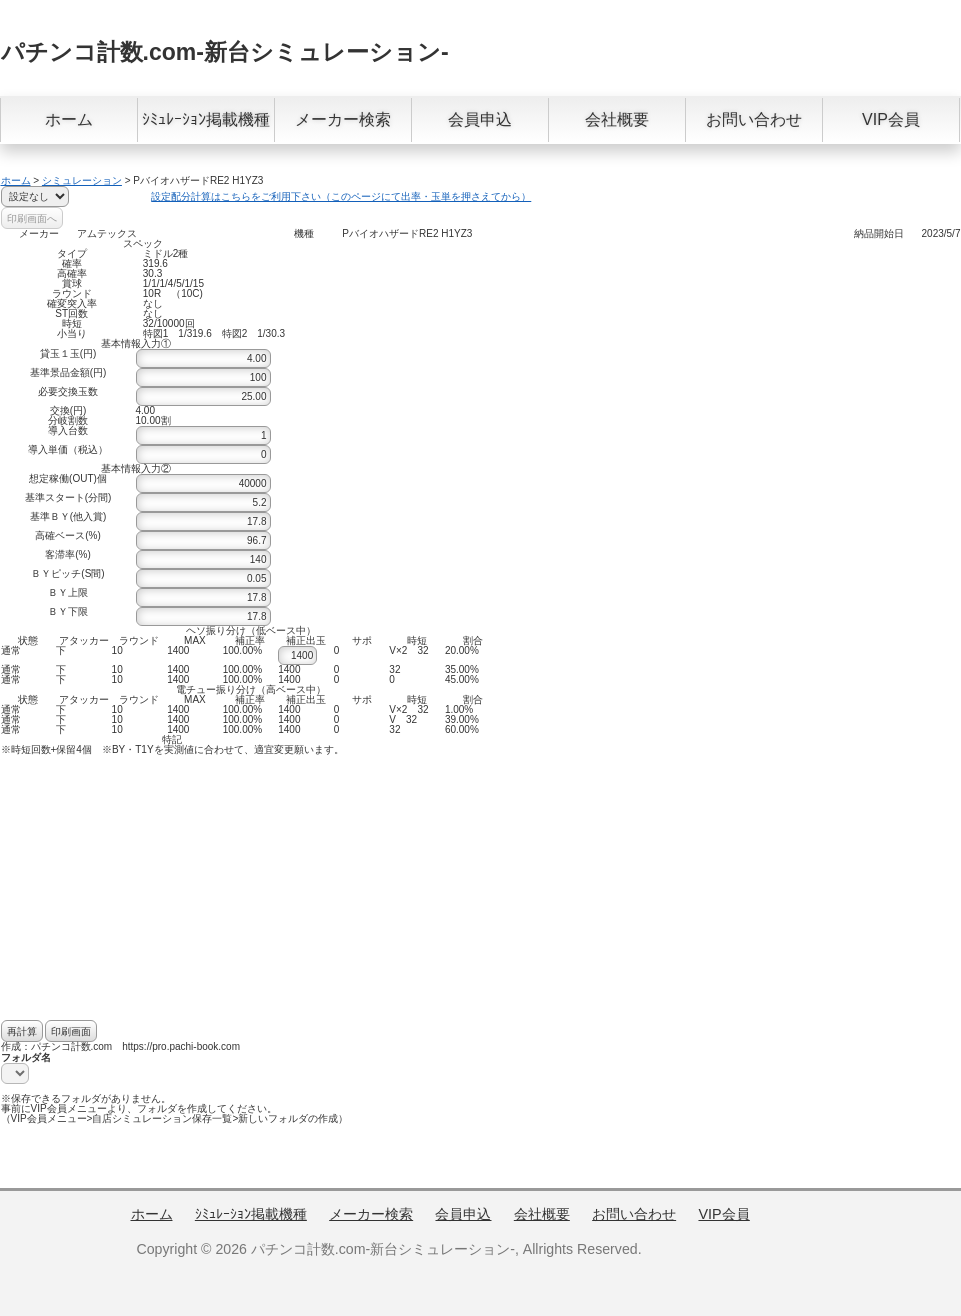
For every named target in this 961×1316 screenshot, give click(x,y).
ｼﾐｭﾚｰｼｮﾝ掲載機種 (206, 119)
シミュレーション (82, 180)
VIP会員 (891, 119)
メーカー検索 (343, 119)
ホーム (69, 119)
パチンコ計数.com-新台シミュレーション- (225, 52)
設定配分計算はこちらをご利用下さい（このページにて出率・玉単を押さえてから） (341, 196)
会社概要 (617, 119)
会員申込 (480, 119)
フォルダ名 (26, 1057)
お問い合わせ (754, 119)
